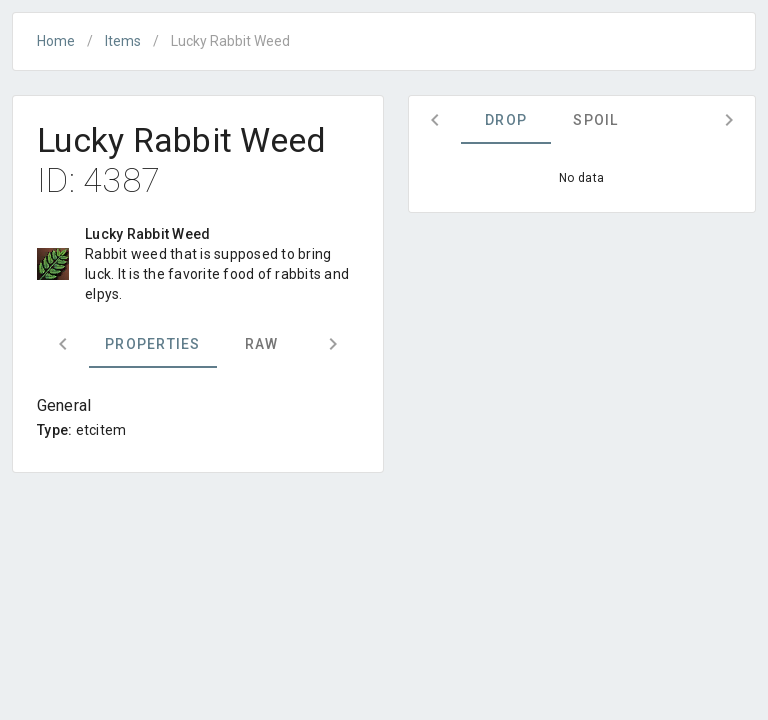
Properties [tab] (153, 344)
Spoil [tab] (595, 120)
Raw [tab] (262, 344)
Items (123, 41)
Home (56, 41)
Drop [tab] (506, 120)
